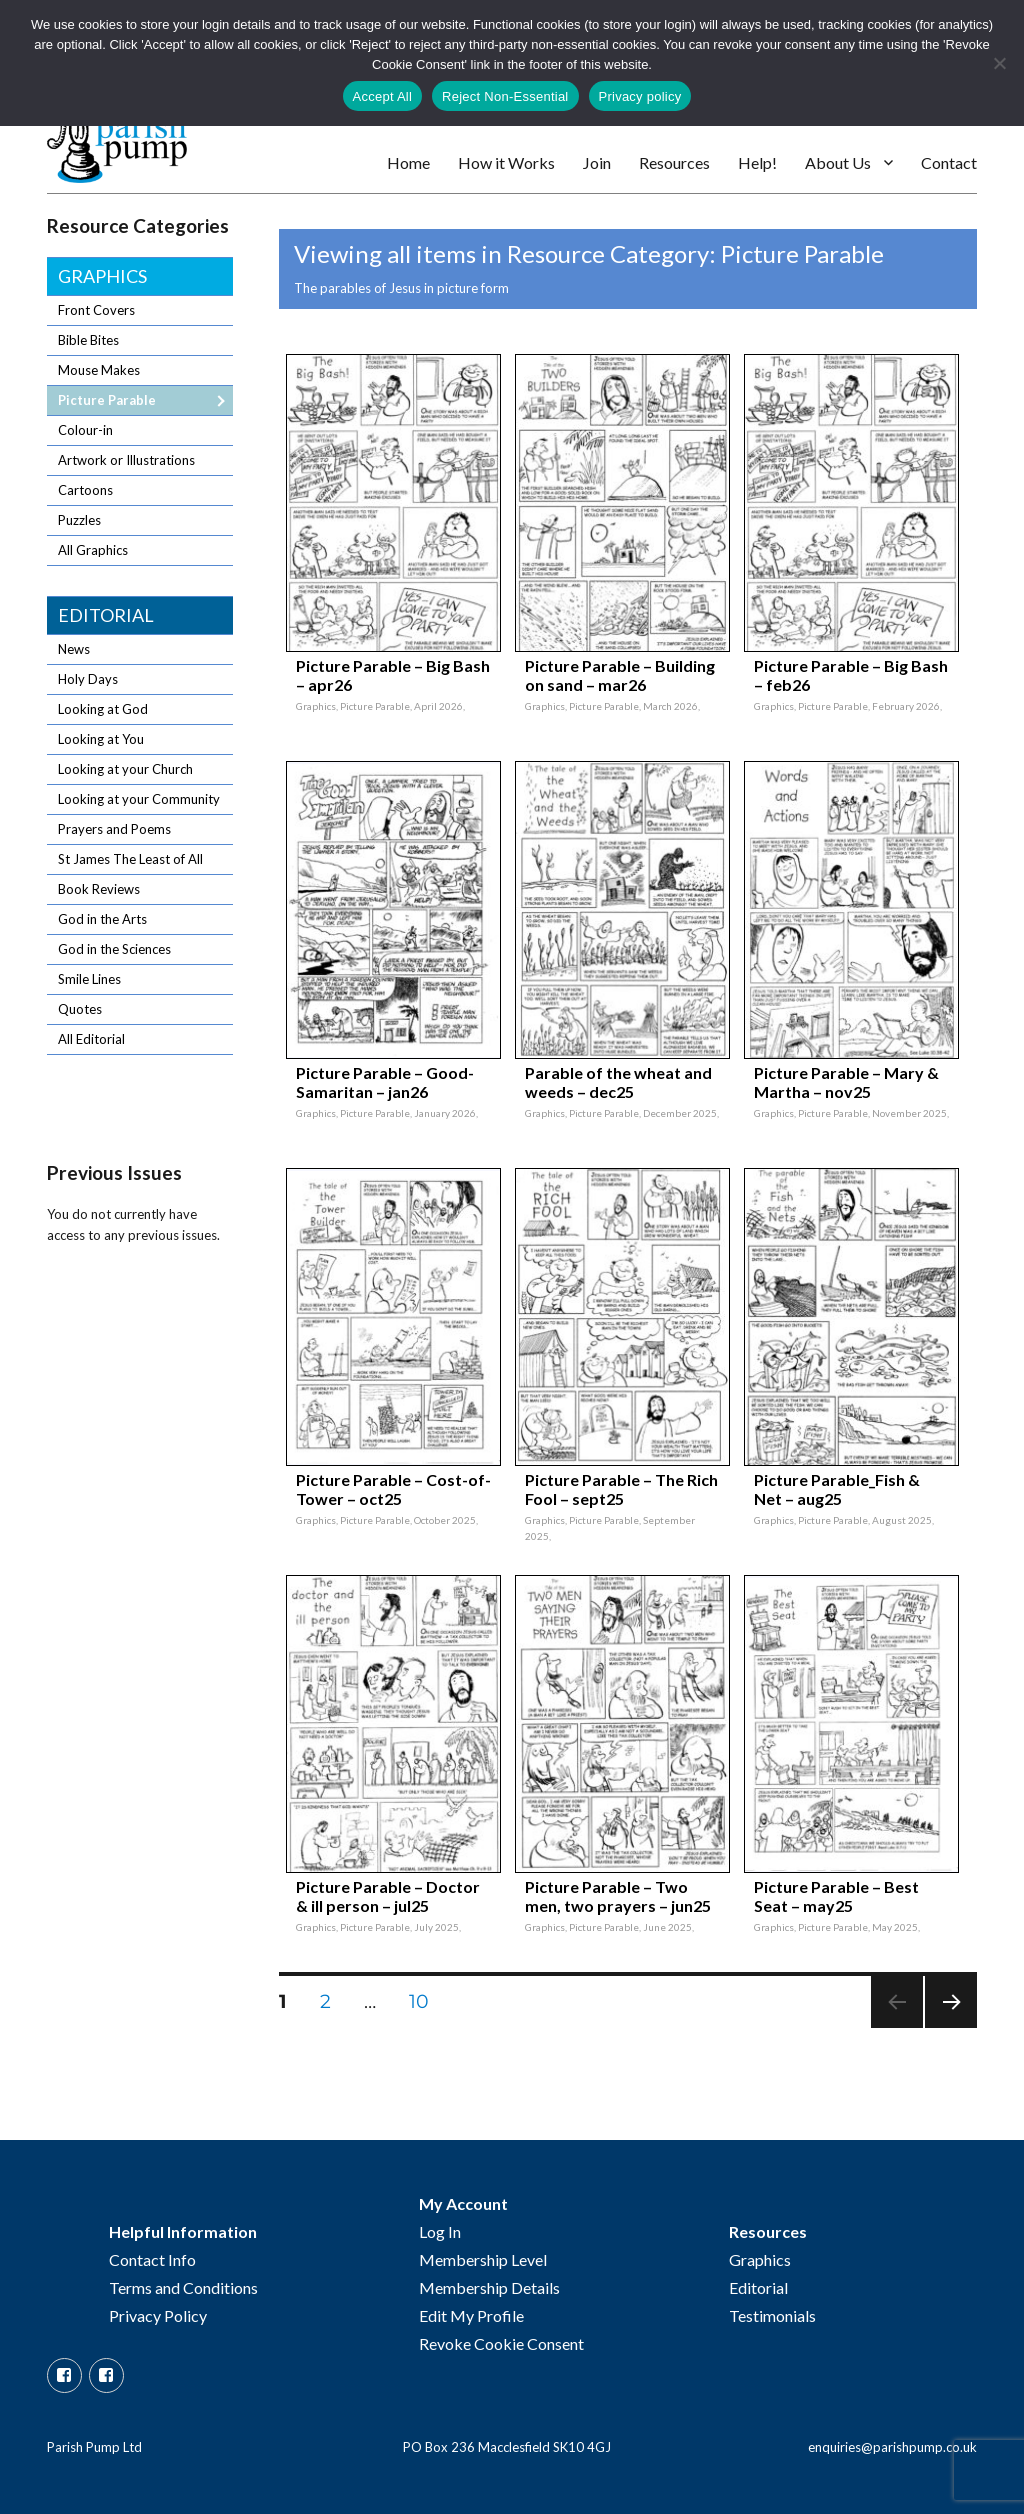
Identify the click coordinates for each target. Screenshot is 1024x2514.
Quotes (80, 1009)
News (74, 649)
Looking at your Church (125, 769)
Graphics (102, 276)
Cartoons (85, 490)
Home (408, 162)
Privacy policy (640, 96)
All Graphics (93, 550)
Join (597, 162)
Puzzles (79, 520)
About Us (838, 162)
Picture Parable (107, 400)
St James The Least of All (130, 859)
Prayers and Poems (114, 829)
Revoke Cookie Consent (501, 2343)
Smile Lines (89, 979)
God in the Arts (102, 919)
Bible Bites (88, 340)
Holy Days (88, 679)
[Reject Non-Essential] (999, 63)
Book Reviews (99, 889)
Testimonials (772, 2315)
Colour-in (85, 430)
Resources (674, 162)
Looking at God (103, 709)
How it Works (506, 162)
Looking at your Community (139, 799)
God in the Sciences (114, 949)
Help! (757, 162)
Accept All (383, 96)
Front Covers (96, 310)
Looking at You (101, 739)
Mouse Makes (99, 370)
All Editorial (91, 1039)
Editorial (106, 615)
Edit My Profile (471, 2315)
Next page (950, 2027)
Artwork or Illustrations (126, 460)
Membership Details (489, 2287)
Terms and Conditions (183, 2287)
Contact (949, 162)
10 (426, 2001)
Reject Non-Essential (505, 96)
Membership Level (483, 2259)
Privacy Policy (158, 2315)
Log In (440, 2231)
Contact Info (152, 2259)
